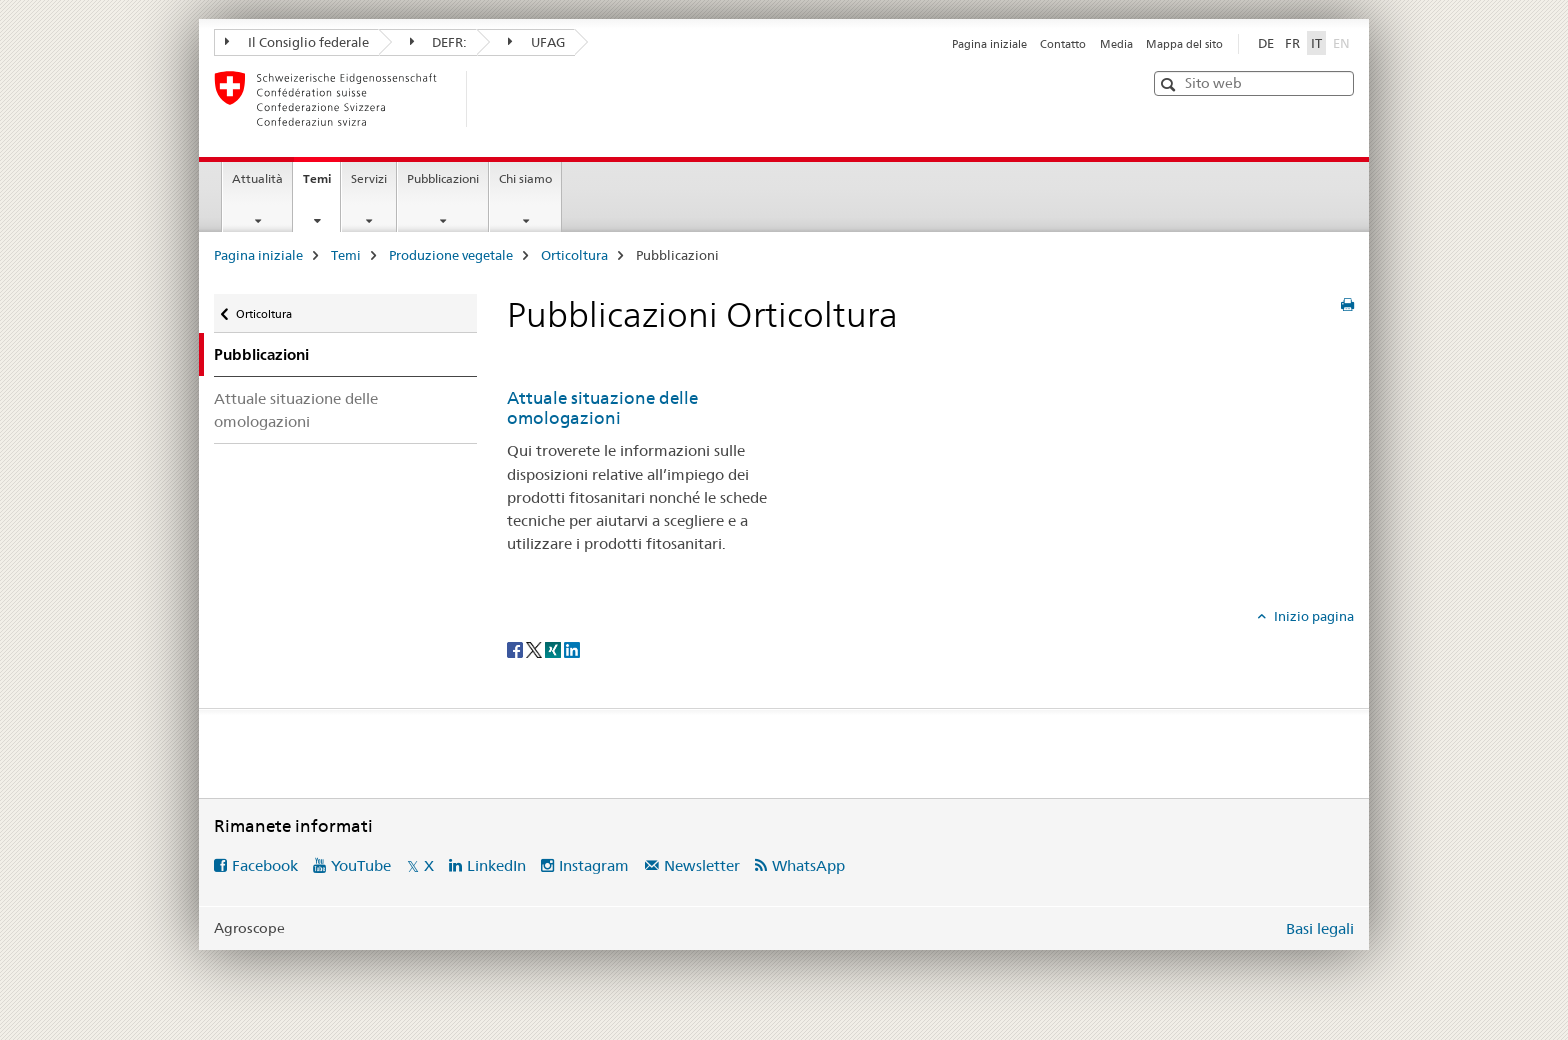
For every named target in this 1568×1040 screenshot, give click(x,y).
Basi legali (1320, 928)
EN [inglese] (1343, 42)
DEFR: (439, 42)
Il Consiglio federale (297, 42)
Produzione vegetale (451, 255)
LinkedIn (496, 865)
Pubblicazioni (443, 178)
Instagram (594, 865)
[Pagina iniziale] (499, 99)
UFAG (536, 42)
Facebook (265, 865)
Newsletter (702, 865)
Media (1116, 44)
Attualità (257, 178)
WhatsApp (808, 865)
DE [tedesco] (1266, 43)
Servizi (369, 178)
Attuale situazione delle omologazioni (296, 410)
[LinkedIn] (572, 649)
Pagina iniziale (989, 44)
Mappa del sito (1184, 44)
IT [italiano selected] (1316, 43)
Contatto (1063, 44)
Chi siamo (525, 178)
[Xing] (554, 649)
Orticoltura (574, 255)
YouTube (361, 865)
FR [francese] (1292, 43)
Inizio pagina (1312, 616)
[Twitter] (535, 649)
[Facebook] (516, 649)
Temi (321, 185)
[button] (1170, 84)
